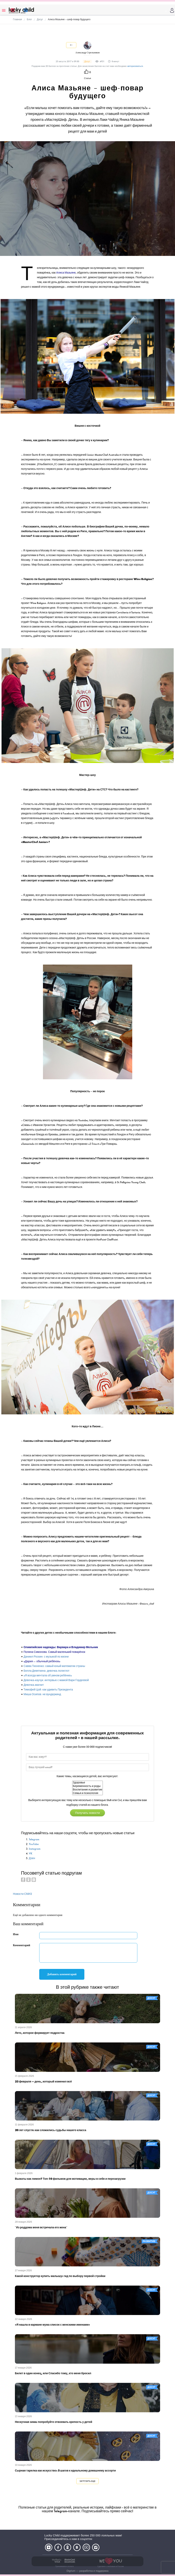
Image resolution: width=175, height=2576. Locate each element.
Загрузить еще (87, 2481)
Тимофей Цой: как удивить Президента (48, 1689)
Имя (15, 1934)
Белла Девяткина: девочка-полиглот (46, 1670)
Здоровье (87, 1782)
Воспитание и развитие (87, 1789)
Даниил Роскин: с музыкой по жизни (46, 1656)
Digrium (71, 2570)
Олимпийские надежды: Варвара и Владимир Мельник (61, 1647)
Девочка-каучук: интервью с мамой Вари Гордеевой (56, 1680)
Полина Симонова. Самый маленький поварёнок (54, 1652)
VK (30, 1853)
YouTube (34, 1844)
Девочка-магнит (34, 1685)
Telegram (34, 1839)
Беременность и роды (87, 1786)
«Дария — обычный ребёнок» (42, 1661)
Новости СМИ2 (22, 1894)
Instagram (34, 1848)
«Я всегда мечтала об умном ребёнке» (48, 1675)
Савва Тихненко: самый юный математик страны (54, 1666)
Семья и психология (87, 1793)
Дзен (32, 1858)
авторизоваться (135, 66)
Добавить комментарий (62, 1974)
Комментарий (21, 1945)
